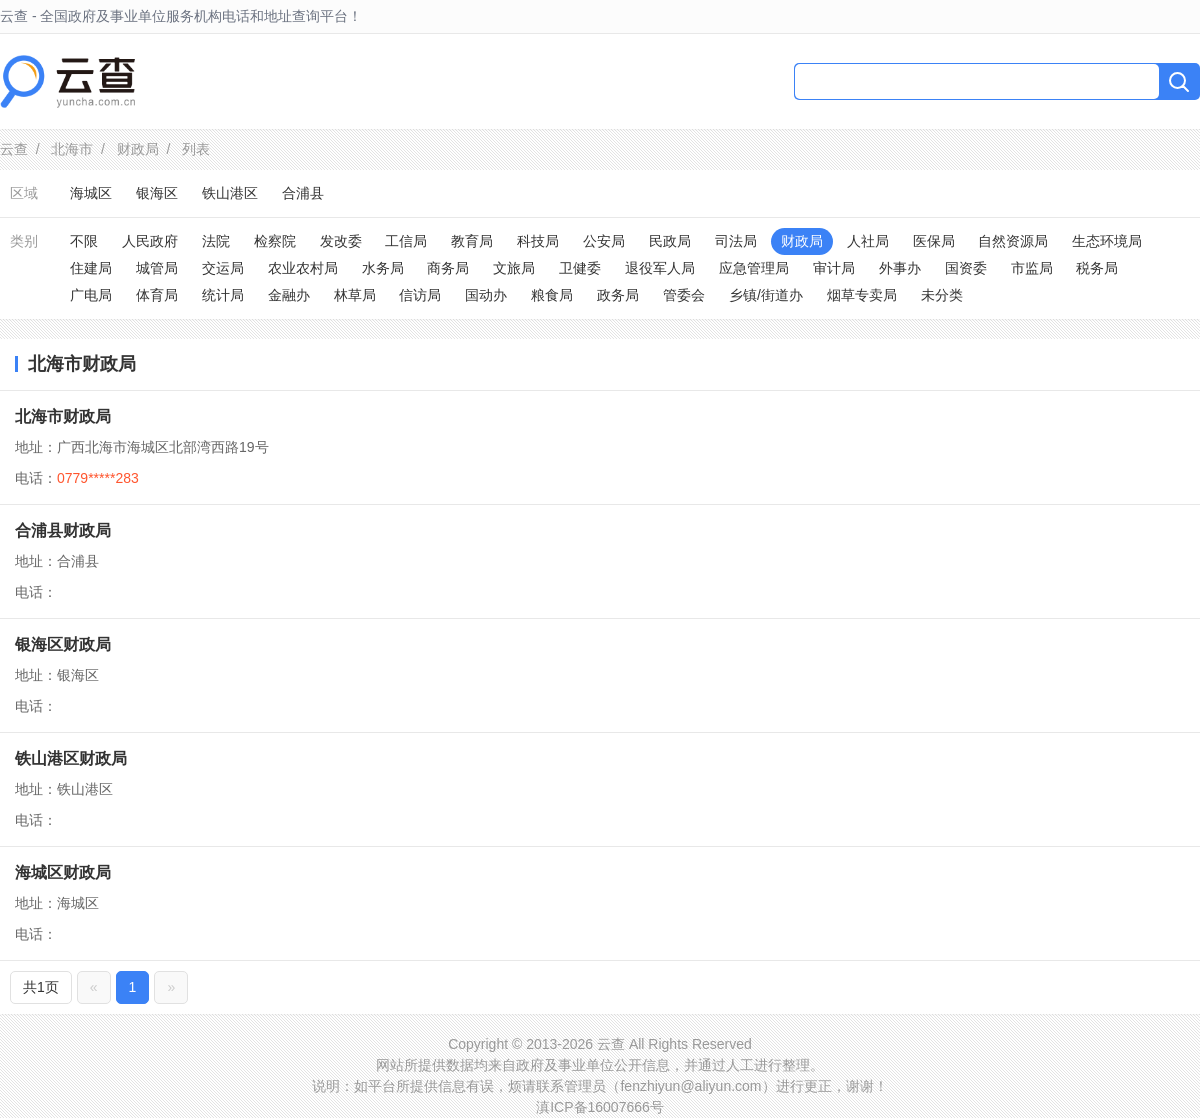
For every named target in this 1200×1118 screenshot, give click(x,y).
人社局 (868, 241)
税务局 (1097, 268)
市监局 (1032, 268)
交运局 (223, 268)
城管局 (157, 268)
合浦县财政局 (63, 530)
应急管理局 (754, 268)
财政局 (138, 149)
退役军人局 (660, 268)
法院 (216, 241)
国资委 (966, 268)
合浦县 (303, 193)
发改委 (341, 241)
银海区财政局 (63, 644)
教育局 (472, 241)
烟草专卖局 (862, 295)
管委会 (684, 295)
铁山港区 (230, 193)
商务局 (448, 268)
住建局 (91, 268)
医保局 (934, 241)
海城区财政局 (63, 872)
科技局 (538, 241)
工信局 (406, 241)
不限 (84, 241)
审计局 (834, 268)
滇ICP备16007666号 (600, 1107)
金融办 (289, 295)
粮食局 (552, 295)
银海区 (157, 193)
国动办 (486, 295)
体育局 (157, 295)
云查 (14, 149)
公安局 (604, 241)
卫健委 (580, 268)
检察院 (275, 241)
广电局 (91, 295)
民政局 (670, 241)
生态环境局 (1107, 241)
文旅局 (514, 268)
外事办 (900, 268)
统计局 (223, 295)
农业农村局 (303, 268)
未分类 (942, 295)
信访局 (420, 295)
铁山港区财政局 (71, 758)
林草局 (355, 295)
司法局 (736, 241)
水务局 (383, 268)
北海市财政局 (63, 416)
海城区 (91, 193)
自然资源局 (1013, 241)
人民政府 (150, 241)
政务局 (618, 295)
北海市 (72, 149)
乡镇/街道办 (766, 295)
